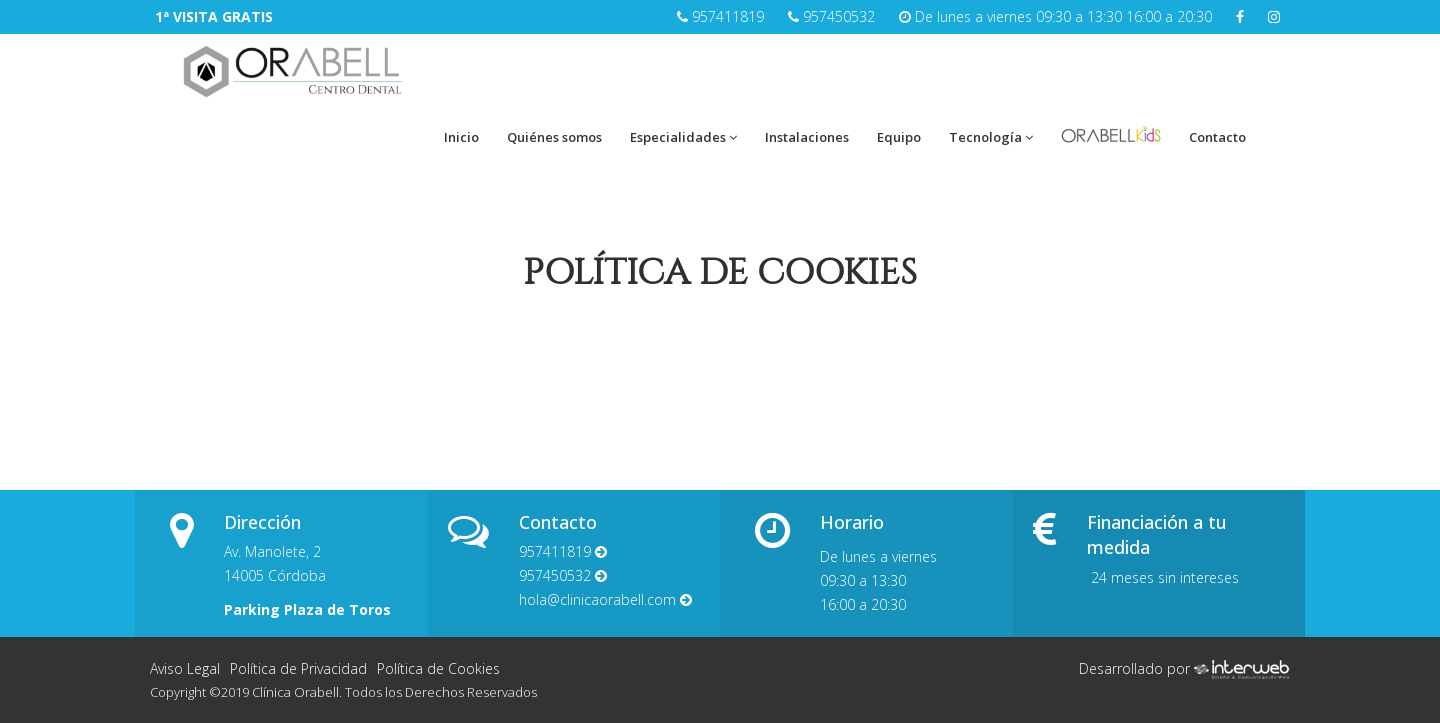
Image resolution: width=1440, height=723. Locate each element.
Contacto (1217, 137)
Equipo (899, 137)
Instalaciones (807, 137)
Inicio (461, 137)
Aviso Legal (185, 668)
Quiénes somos (554, 137)
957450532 (839, 16)
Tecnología (991, 137)
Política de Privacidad (298, 668)
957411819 (728, 16)
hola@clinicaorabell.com (605, 599)
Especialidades (683, 137)
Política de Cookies (438, 668)
